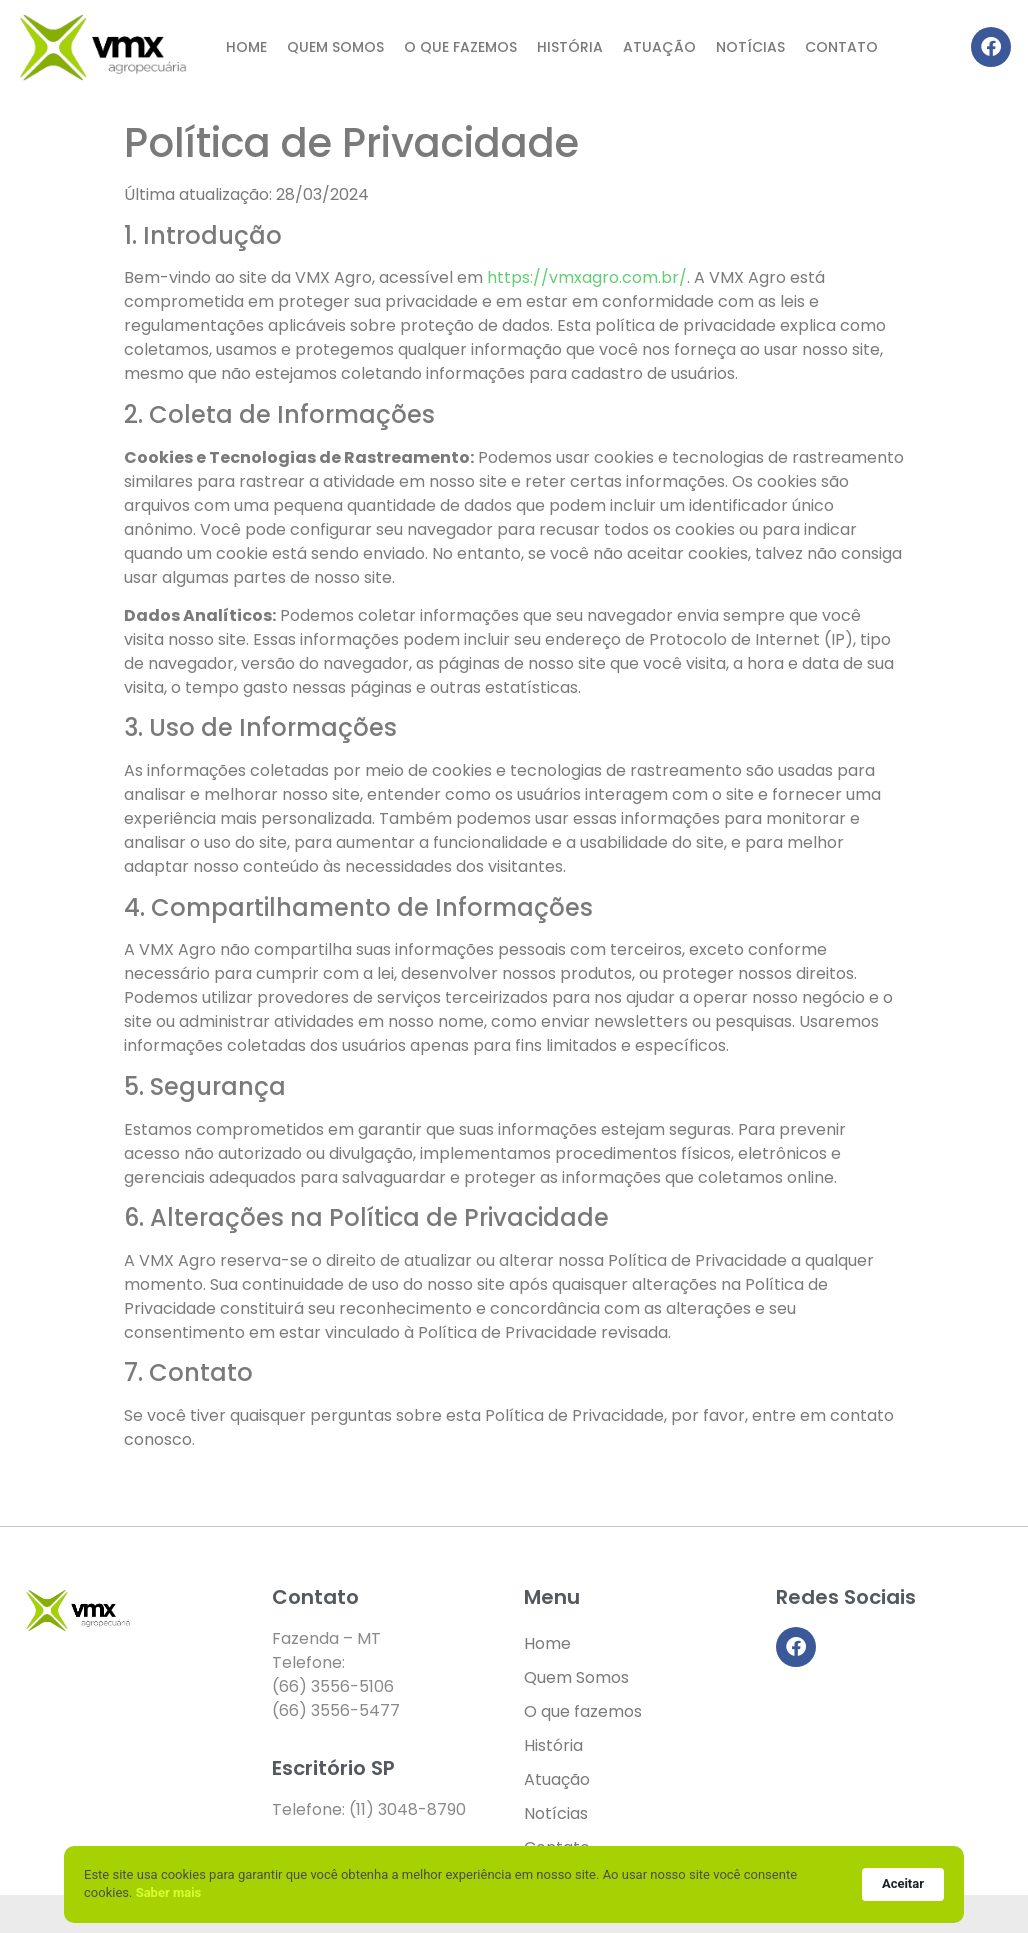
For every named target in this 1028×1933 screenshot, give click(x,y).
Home (246, 47)
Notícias (750, 47)
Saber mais (169, 1892)
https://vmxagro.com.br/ (587, 277)
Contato (841, 47)
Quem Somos (335, 47)
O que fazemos (460, 47)
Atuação (659, 47)
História (570, 47)
